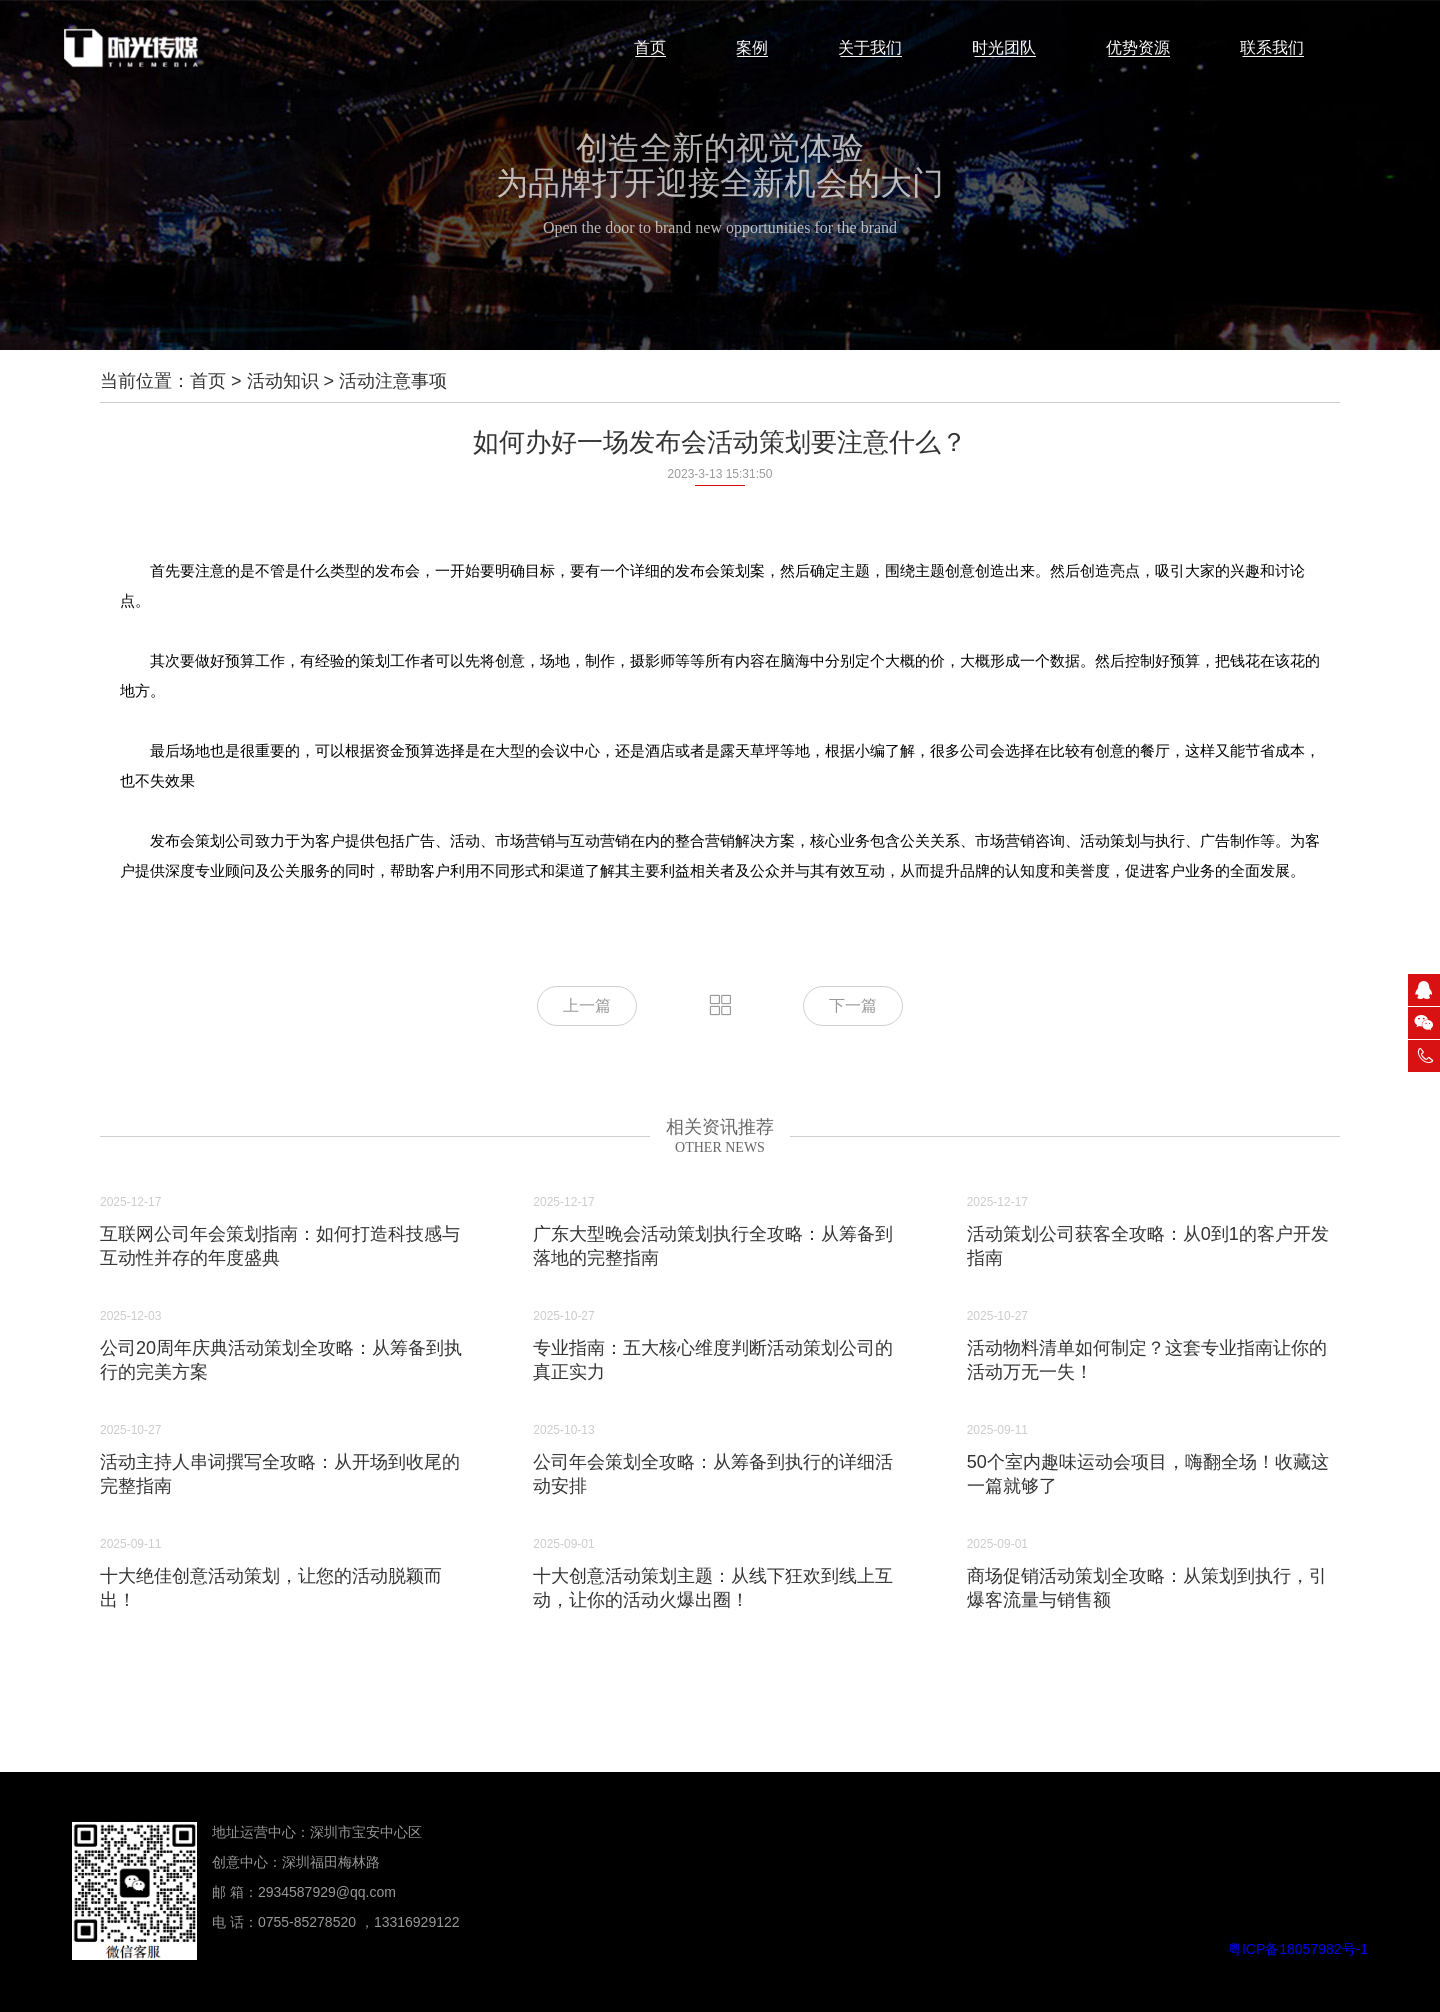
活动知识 (283, 381)
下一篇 (853, 1005)
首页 (208, 381)
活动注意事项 (393, 381)
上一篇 (587, 1005)
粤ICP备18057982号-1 (1298, 1949)
